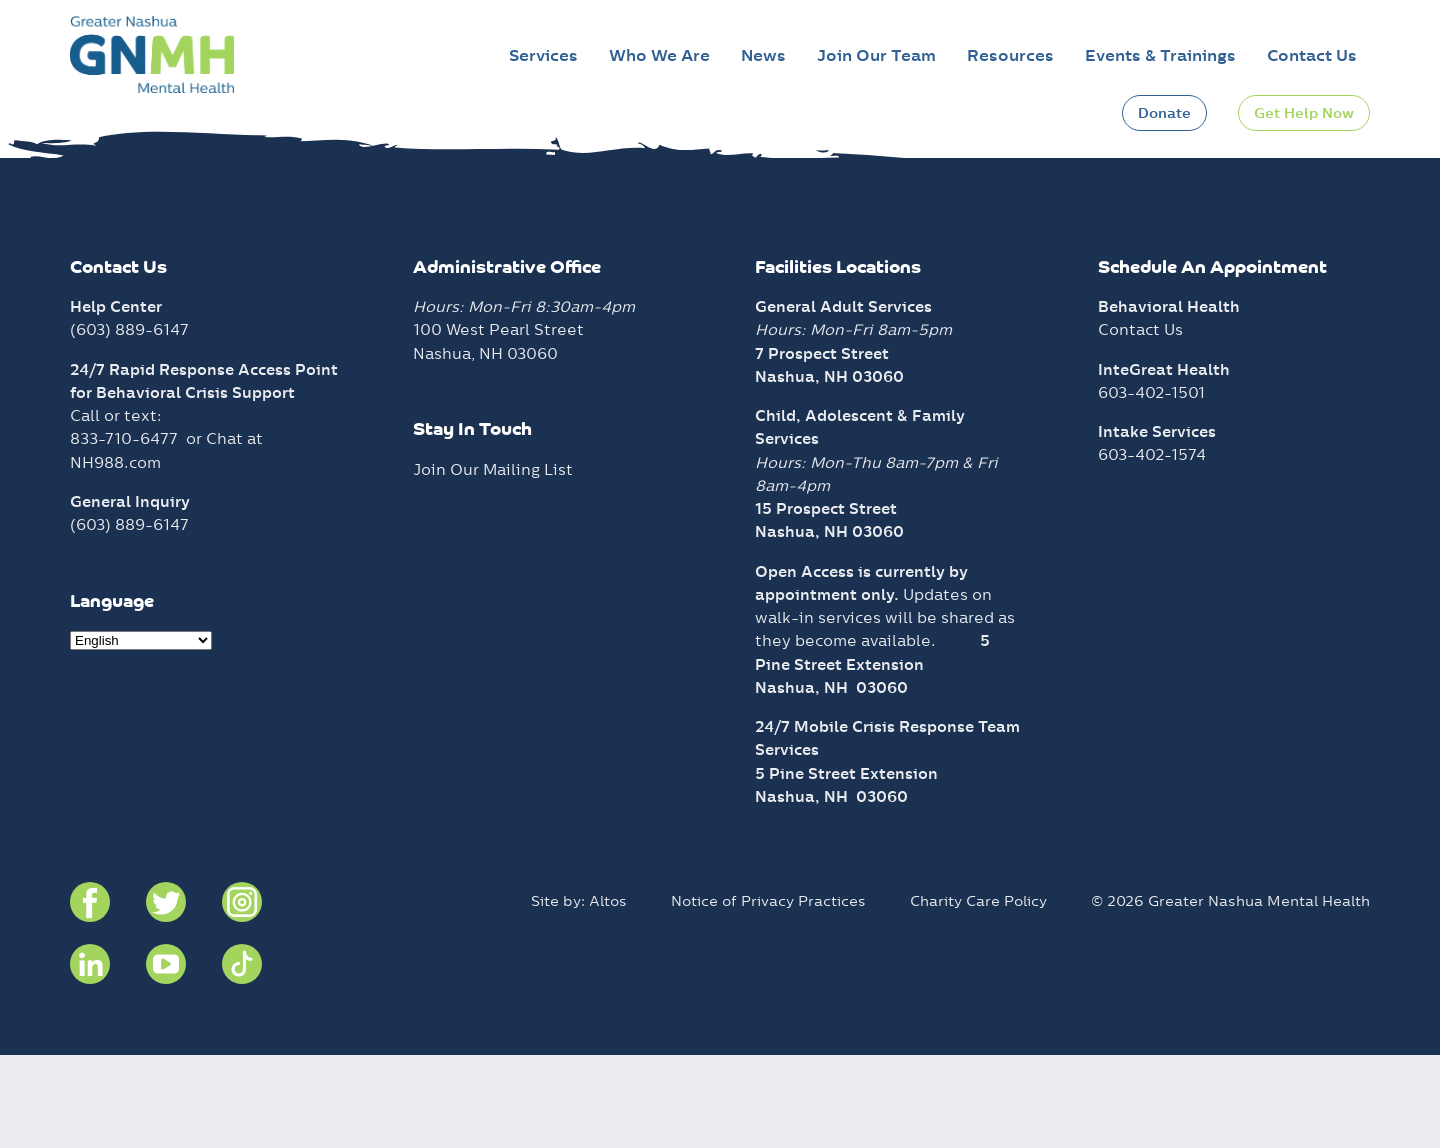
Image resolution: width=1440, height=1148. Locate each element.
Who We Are (659, 55)
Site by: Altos (579, 993)
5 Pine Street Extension (846, 865)
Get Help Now (1304, 113)
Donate (1164, 113)
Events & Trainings (1160, 55)
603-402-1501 (1151, 484)
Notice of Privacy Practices (768, 993)
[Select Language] (141, 733)
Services (543, 55)
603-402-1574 (1152, 547)
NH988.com (115, 554)
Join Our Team (876, 55)
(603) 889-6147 (129, 422)
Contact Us (1312, 55)
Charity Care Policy (978, 993)
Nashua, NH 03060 (831, 779)
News (763, 55)
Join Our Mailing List (493, 561)
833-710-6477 (124, 531)
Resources (1010, 55)
